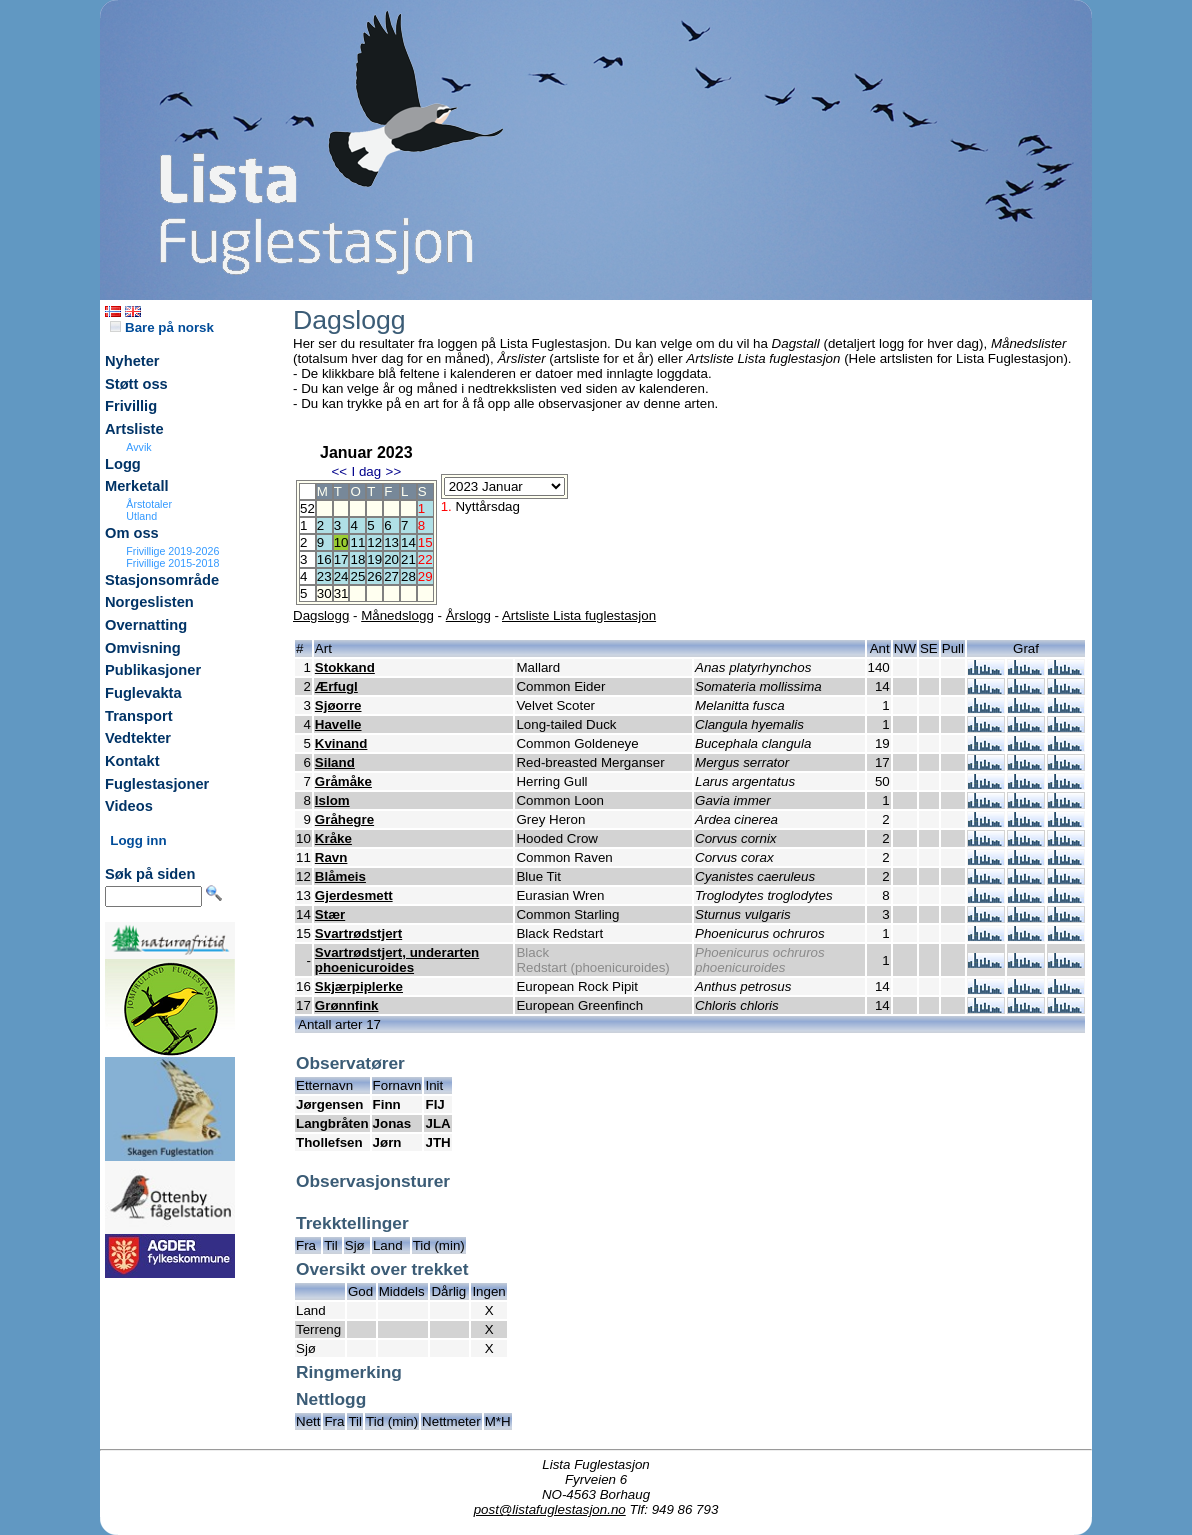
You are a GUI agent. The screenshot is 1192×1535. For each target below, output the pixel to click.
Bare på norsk (162, 327)
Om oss (132, 533)
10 (341, 542)
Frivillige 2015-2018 (172, 563)
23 (324, 576)
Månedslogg (397, 615)
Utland (141, 516)
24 (341, 576)
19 (374, 559)
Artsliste (134, 429)
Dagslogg (321, 615)
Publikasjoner (153, 670)
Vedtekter (138, 738)
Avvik (138, 447)
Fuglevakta (143, 693)
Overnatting (146, 625)
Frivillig (131, 406)
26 (374, 576)
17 (341, 559)
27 (391, 576)
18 (357, 559)
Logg (123, 464)
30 (324, 593)
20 (391, 559)
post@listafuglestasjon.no (550, 1509)
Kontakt (132, 761)
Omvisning (143, 648)
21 (408, 559)
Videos (129, 806)
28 (408, 576)
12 (374, 542)
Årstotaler (149, 504)
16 (324, 559)
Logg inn (138, 840)
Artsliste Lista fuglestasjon (579, 615)
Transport (139, 716)
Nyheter (132, 361)
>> (394, 471)
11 (357, 542)
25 (357, 576)
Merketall (137, 486)
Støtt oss (136, 384)
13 (391, 542)
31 (341, 593)
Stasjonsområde (162, 580)
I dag (366, 471)
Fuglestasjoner (157, 784)
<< (339, 471)
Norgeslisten (149, 602)
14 (408, 542)
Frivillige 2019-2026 (172, 551)
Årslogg (468, 615)
